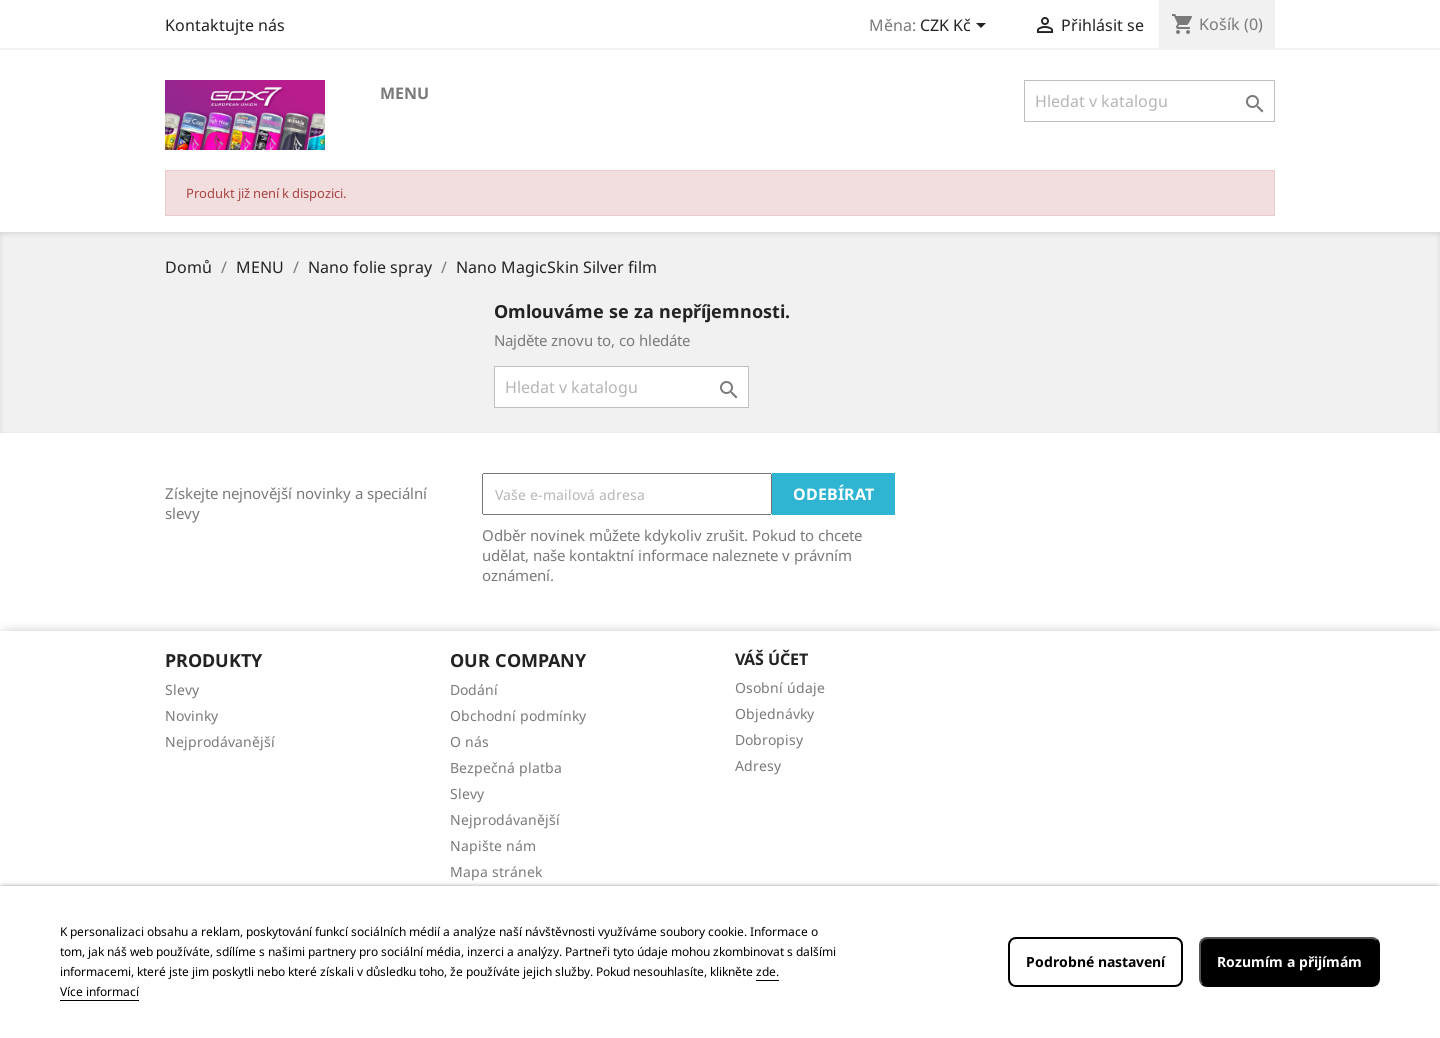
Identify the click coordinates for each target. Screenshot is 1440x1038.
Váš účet (771, 659)
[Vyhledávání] (1149, 101)
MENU (404, 93)
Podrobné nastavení (1095, 961)
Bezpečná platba (506, 767)
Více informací (99, 991)
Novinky (191, 715)
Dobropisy (769, 739)
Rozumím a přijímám (1289, 961)
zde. (767, 971)
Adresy (758, 765)
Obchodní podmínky (518, 715)
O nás (469, 741)
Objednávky (774, 713)
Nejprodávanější (220, 741)
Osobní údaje (780, 687)
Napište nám (493, 845)
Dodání (474, 689)
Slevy (182, 689)
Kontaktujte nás (225, 25)
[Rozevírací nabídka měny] (956, 27)
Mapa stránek (496, 871)
